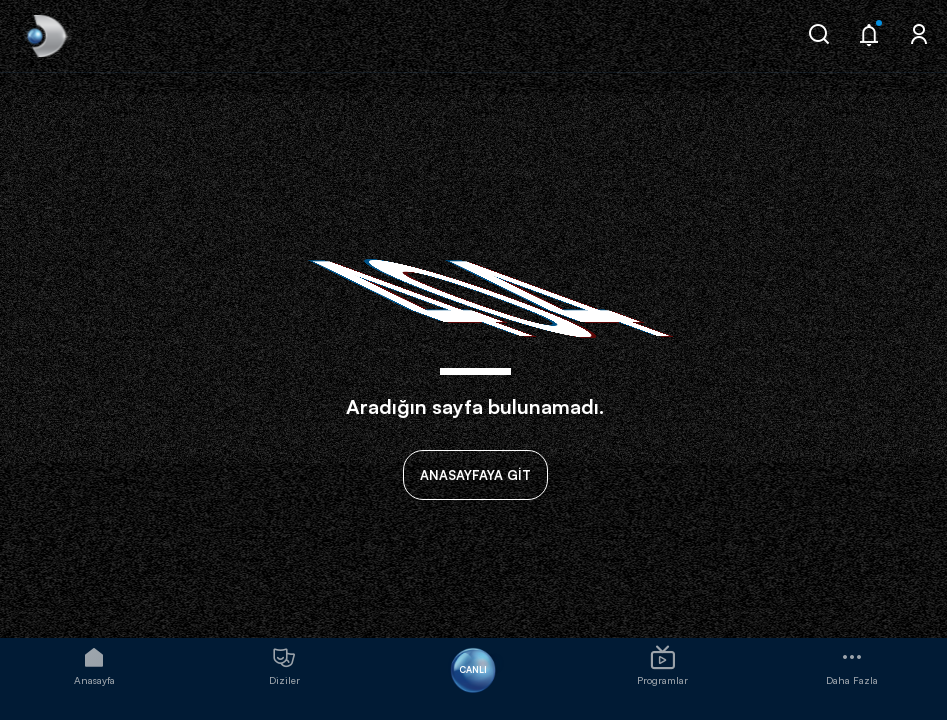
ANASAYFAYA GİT (475, 475)
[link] (44, 36)
